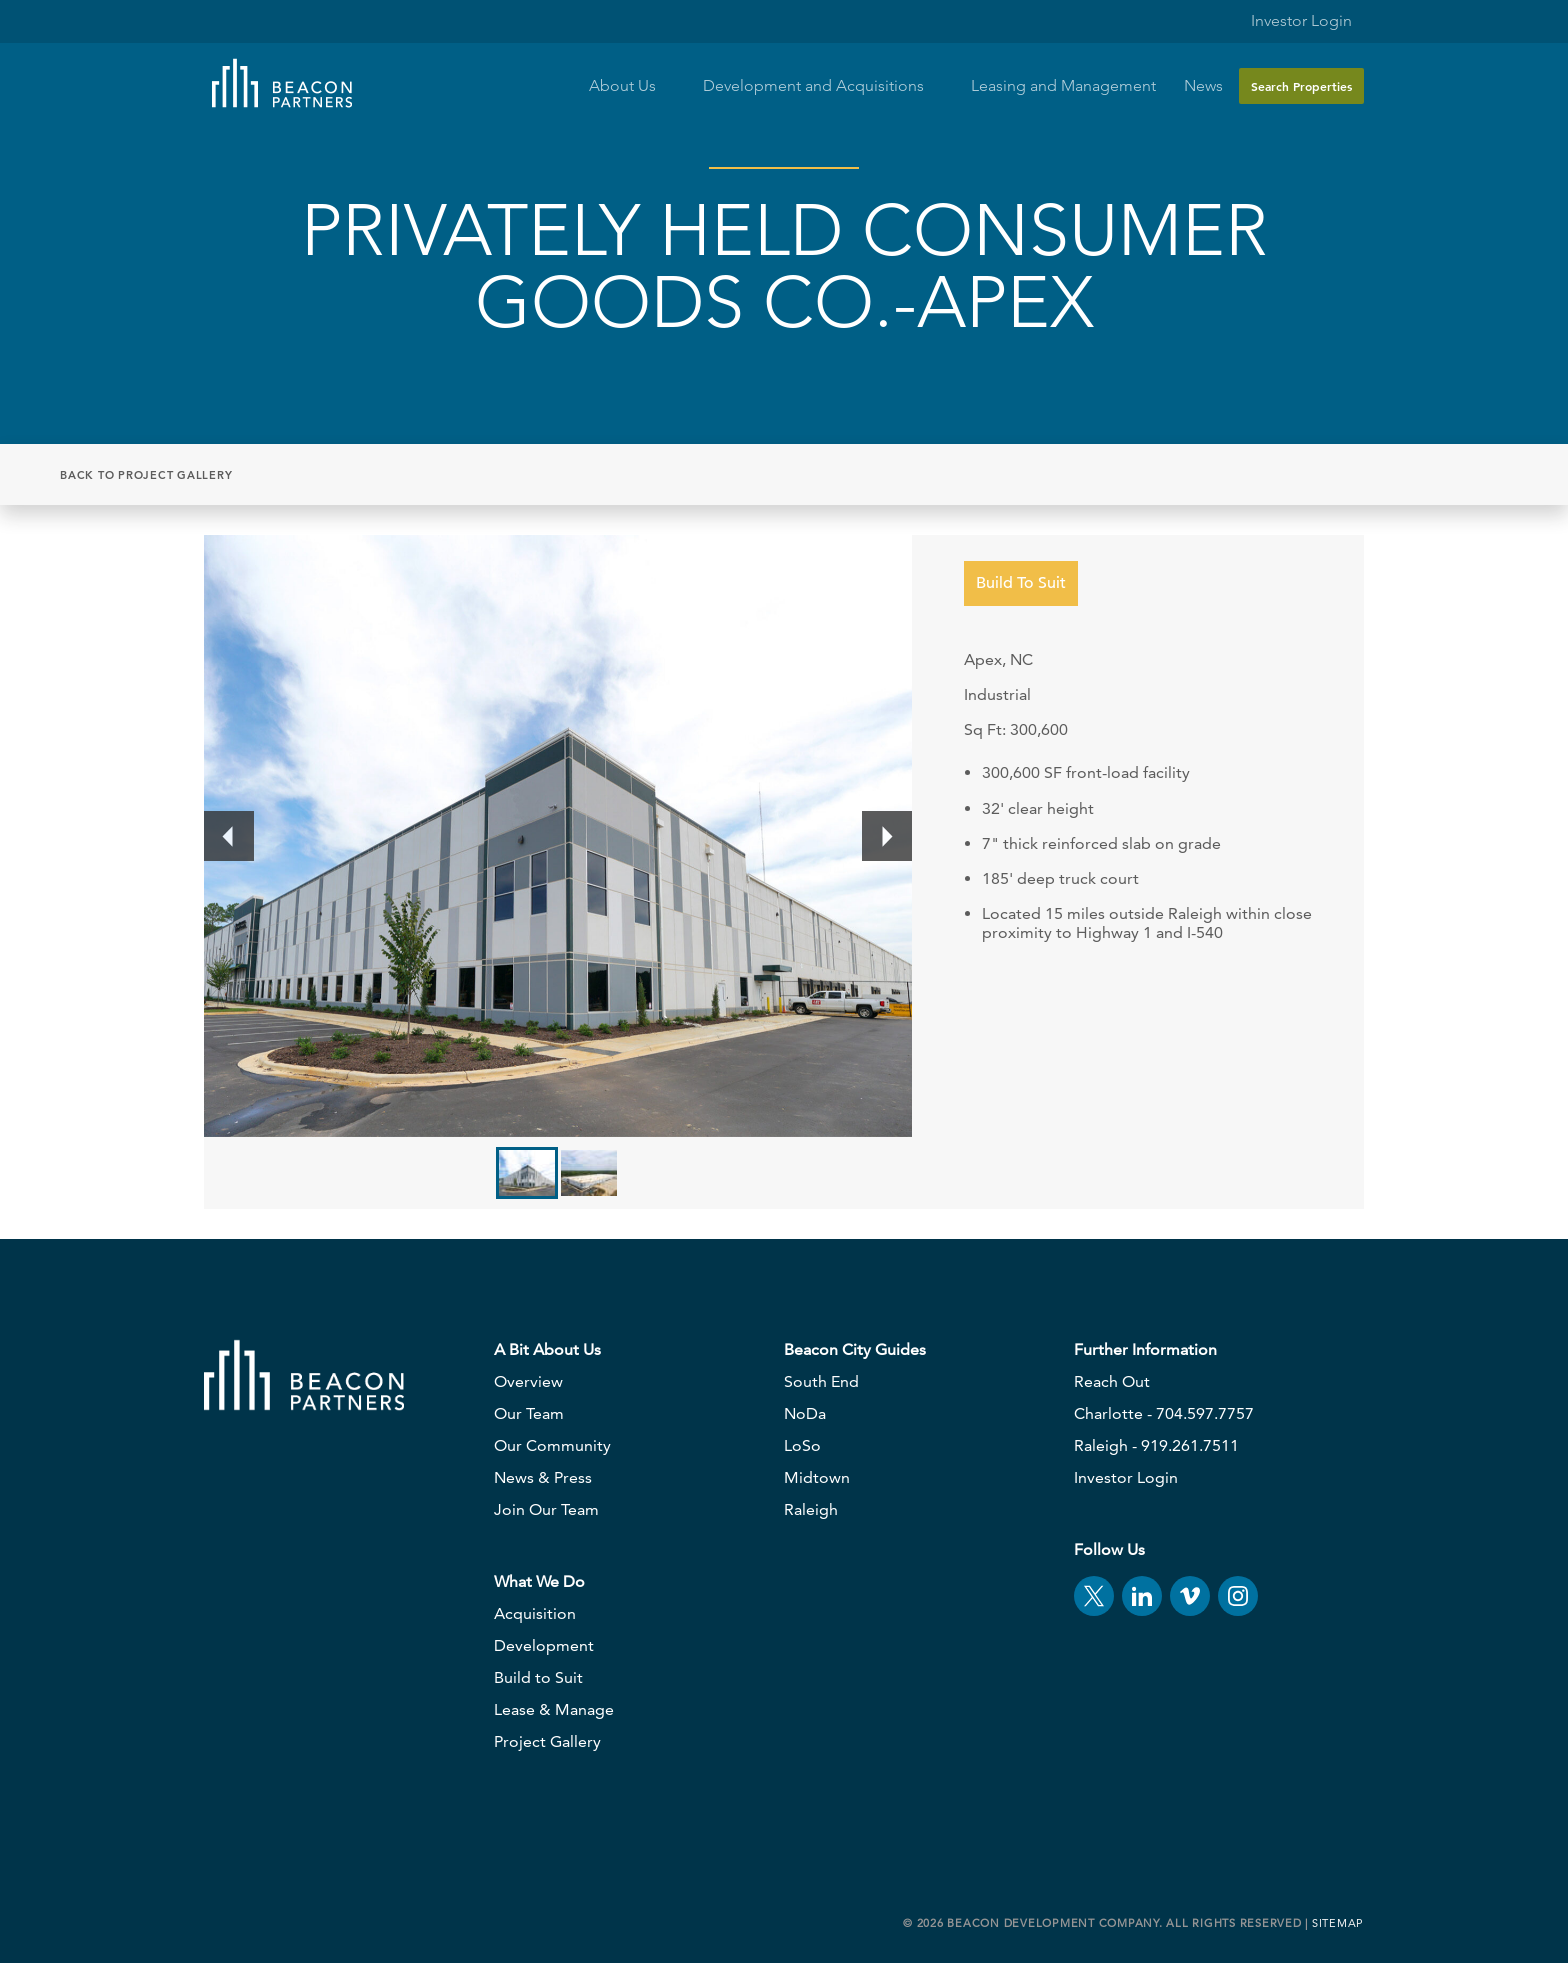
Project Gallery (547, 1741)
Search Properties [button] (1301, 86)
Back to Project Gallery (146, 475)
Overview (528, 1381)
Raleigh (811, 1509)
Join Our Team (546, 1509)
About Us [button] (632, 86)
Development (544, 1645)
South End (821, 1381)
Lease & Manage (554, 1709)
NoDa (805, 1413)
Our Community (552, 1445)
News (1203, 86)
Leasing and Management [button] (1063, 86)
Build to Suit (538, 1677)
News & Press (543, 1477)
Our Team (529, 1413)
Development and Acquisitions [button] (823, 86)
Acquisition (535, 1613)
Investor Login (1289, 16)
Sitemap (1338, 1923)
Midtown (817, 1477)
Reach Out (1112, 1381)
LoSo (802, 1445)
